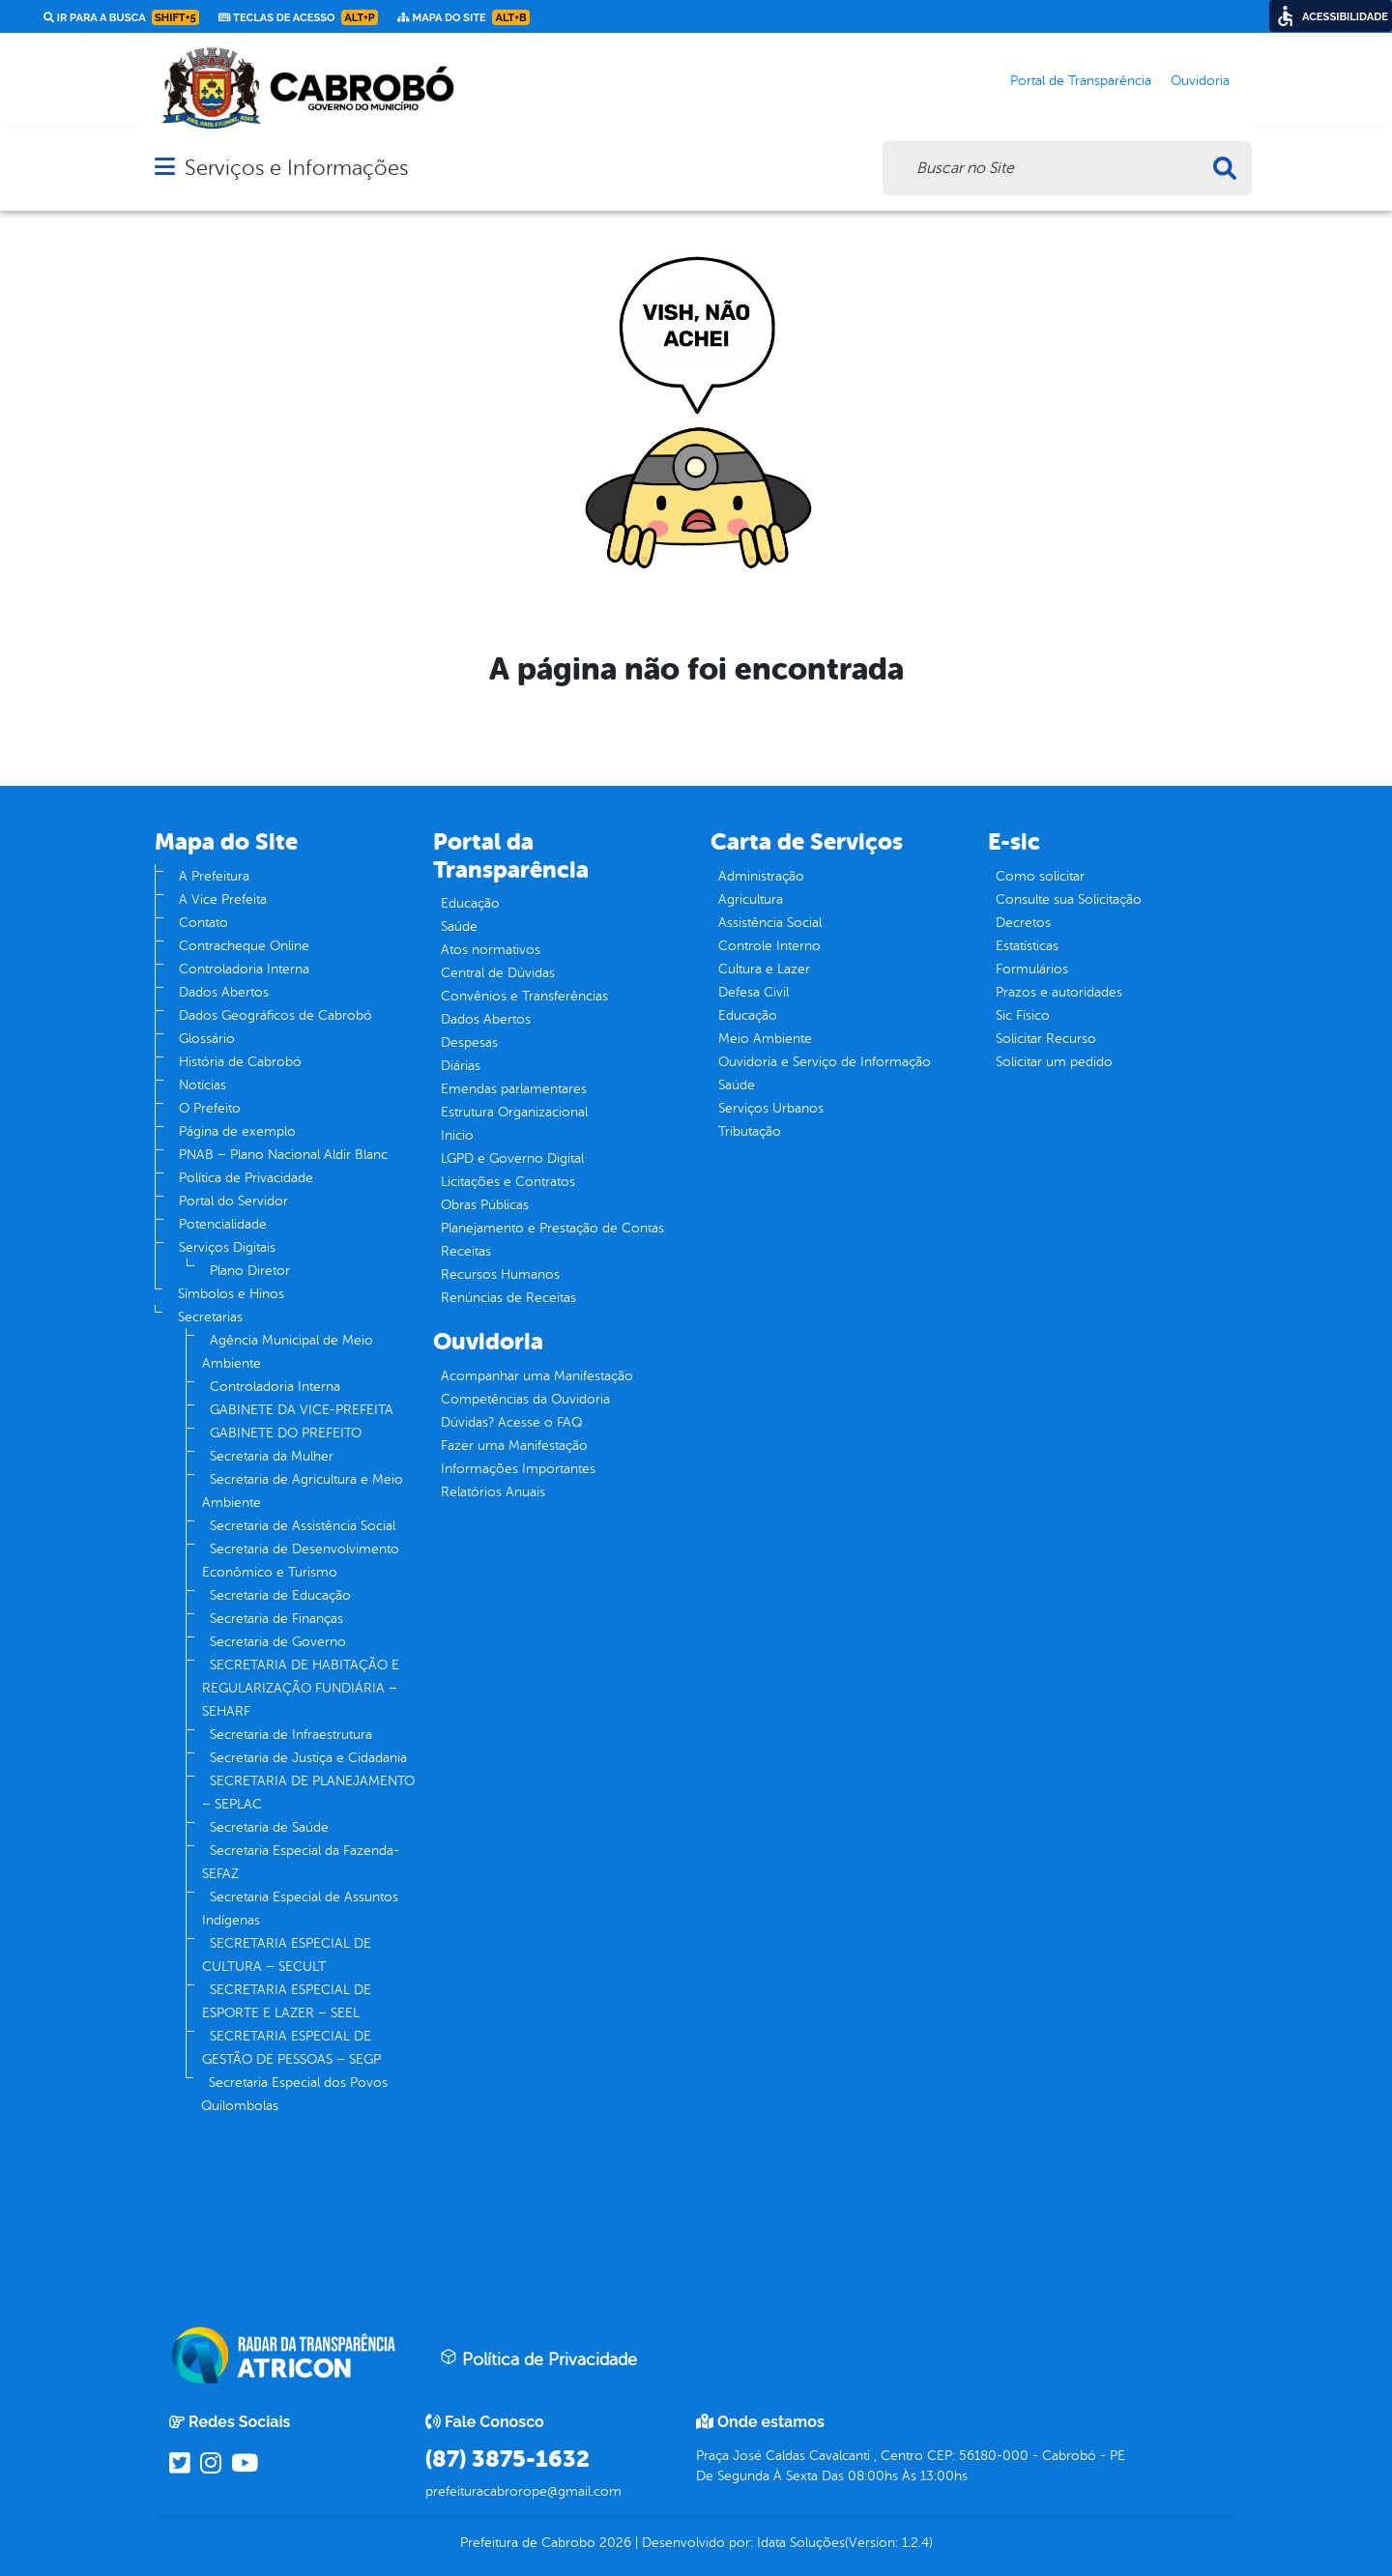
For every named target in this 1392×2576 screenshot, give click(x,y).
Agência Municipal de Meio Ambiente (287, 1352)
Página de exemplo (237, 1131)
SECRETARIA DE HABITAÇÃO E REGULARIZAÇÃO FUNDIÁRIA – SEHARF (300, 1688)
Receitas (466, 1251)
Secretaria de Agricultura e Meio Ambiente (302, 1491)
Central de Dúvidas (498, 973)
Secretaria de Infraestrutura (291, 1734)
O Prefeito (210, 1108)
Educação (470, 903)
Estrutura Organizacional (514, 1112)
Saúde (459, 926)
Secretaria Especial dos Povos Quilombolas (294, 2094)
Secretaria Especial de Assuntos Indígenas (300, 1908)
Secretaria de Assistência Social (302, 1526)
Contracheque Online (244, 946)
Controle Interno (769, 946)
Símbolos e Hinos (231, 1294)
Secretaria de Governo (278, 1642)
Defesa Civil (753, 992)
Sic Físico (1023, 1015)
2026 (613, 2542)
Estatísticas (1027, 946)
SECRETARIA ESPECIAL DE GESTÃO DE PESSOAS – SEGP (291, 2048)
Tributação (749, 1131)
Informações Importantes (518, 1469)
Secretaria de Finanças (276, 1618)
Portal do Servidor (233, 1201)
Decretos (1023, 922)
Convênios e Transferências (524, 996)
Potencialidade (223, 1224)
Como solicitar (1040, 876)
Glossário (207, 1038)
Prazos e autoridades (1059, 992)
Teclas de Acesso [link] (298, 17)
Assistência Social (770, 922)
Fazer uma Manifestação (514, 1445)
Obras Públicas (485, 1205)
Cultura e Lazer (764, 969)
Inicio (457, 1135)
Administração (761, 876)
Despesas (469, 1042)
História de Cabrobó (240, 1062)
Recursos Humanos (500, 1274)
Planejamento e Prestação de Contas (552, 1228)
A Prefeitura (214, 876)
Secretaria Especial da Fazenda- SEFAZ (300, 1862)
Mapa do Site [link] (463, 17)
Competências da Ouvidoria (525, 1399)
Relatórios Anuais (493, 1492)
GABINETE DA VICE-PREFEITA (301, 1410)
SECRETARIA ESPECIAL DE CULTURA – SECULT (286, 1955)
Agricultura (750, 899)
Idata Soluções (801, 2542)
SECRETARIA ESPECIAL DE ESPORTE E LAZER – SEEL (286, 2001)
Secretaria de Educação (280, 1595)
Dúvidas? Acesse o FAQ (511, 1422)
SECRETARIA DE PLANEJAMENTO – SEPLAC (308, 1792)
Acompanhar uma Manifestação (537, 1376)
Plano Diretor (250, 1270)
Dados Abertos (224, 992)
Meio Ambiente (765, 1038)
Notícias (202, 1085)
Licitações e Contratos (508, 1181)
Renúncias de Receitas (508, 1297)
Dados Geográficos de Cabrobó (275, 1015)
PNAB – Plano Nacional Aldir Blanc (283, 1154)
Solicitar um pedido (1054, 1062)
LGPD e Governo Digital (512, 1158)
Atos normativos (490, 949)
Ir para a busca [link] (121, 17)
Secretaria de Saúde (269, 1827)
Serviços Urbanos (771, 1108)
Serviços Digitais (227, 1247)
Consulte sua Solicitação (1069, 899)
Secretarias (210, 1317)
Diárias (460, 1065)
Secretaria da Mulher (272, 1456)
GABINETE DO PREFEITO (286, 1433)
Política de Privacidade (246, 1178)
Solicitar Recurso (1046, 1038)
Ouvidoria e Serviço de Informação (824, 1062)
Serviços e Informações (296, 168)
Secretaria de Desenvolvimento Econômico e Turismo (300, 1560)
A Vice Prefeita (223, 899)
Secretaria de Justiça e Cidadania (308, 1758)
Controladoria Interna (244, 969)
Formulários (1032, 969)
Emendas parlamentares (514, 1089)
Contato (203, 922)
